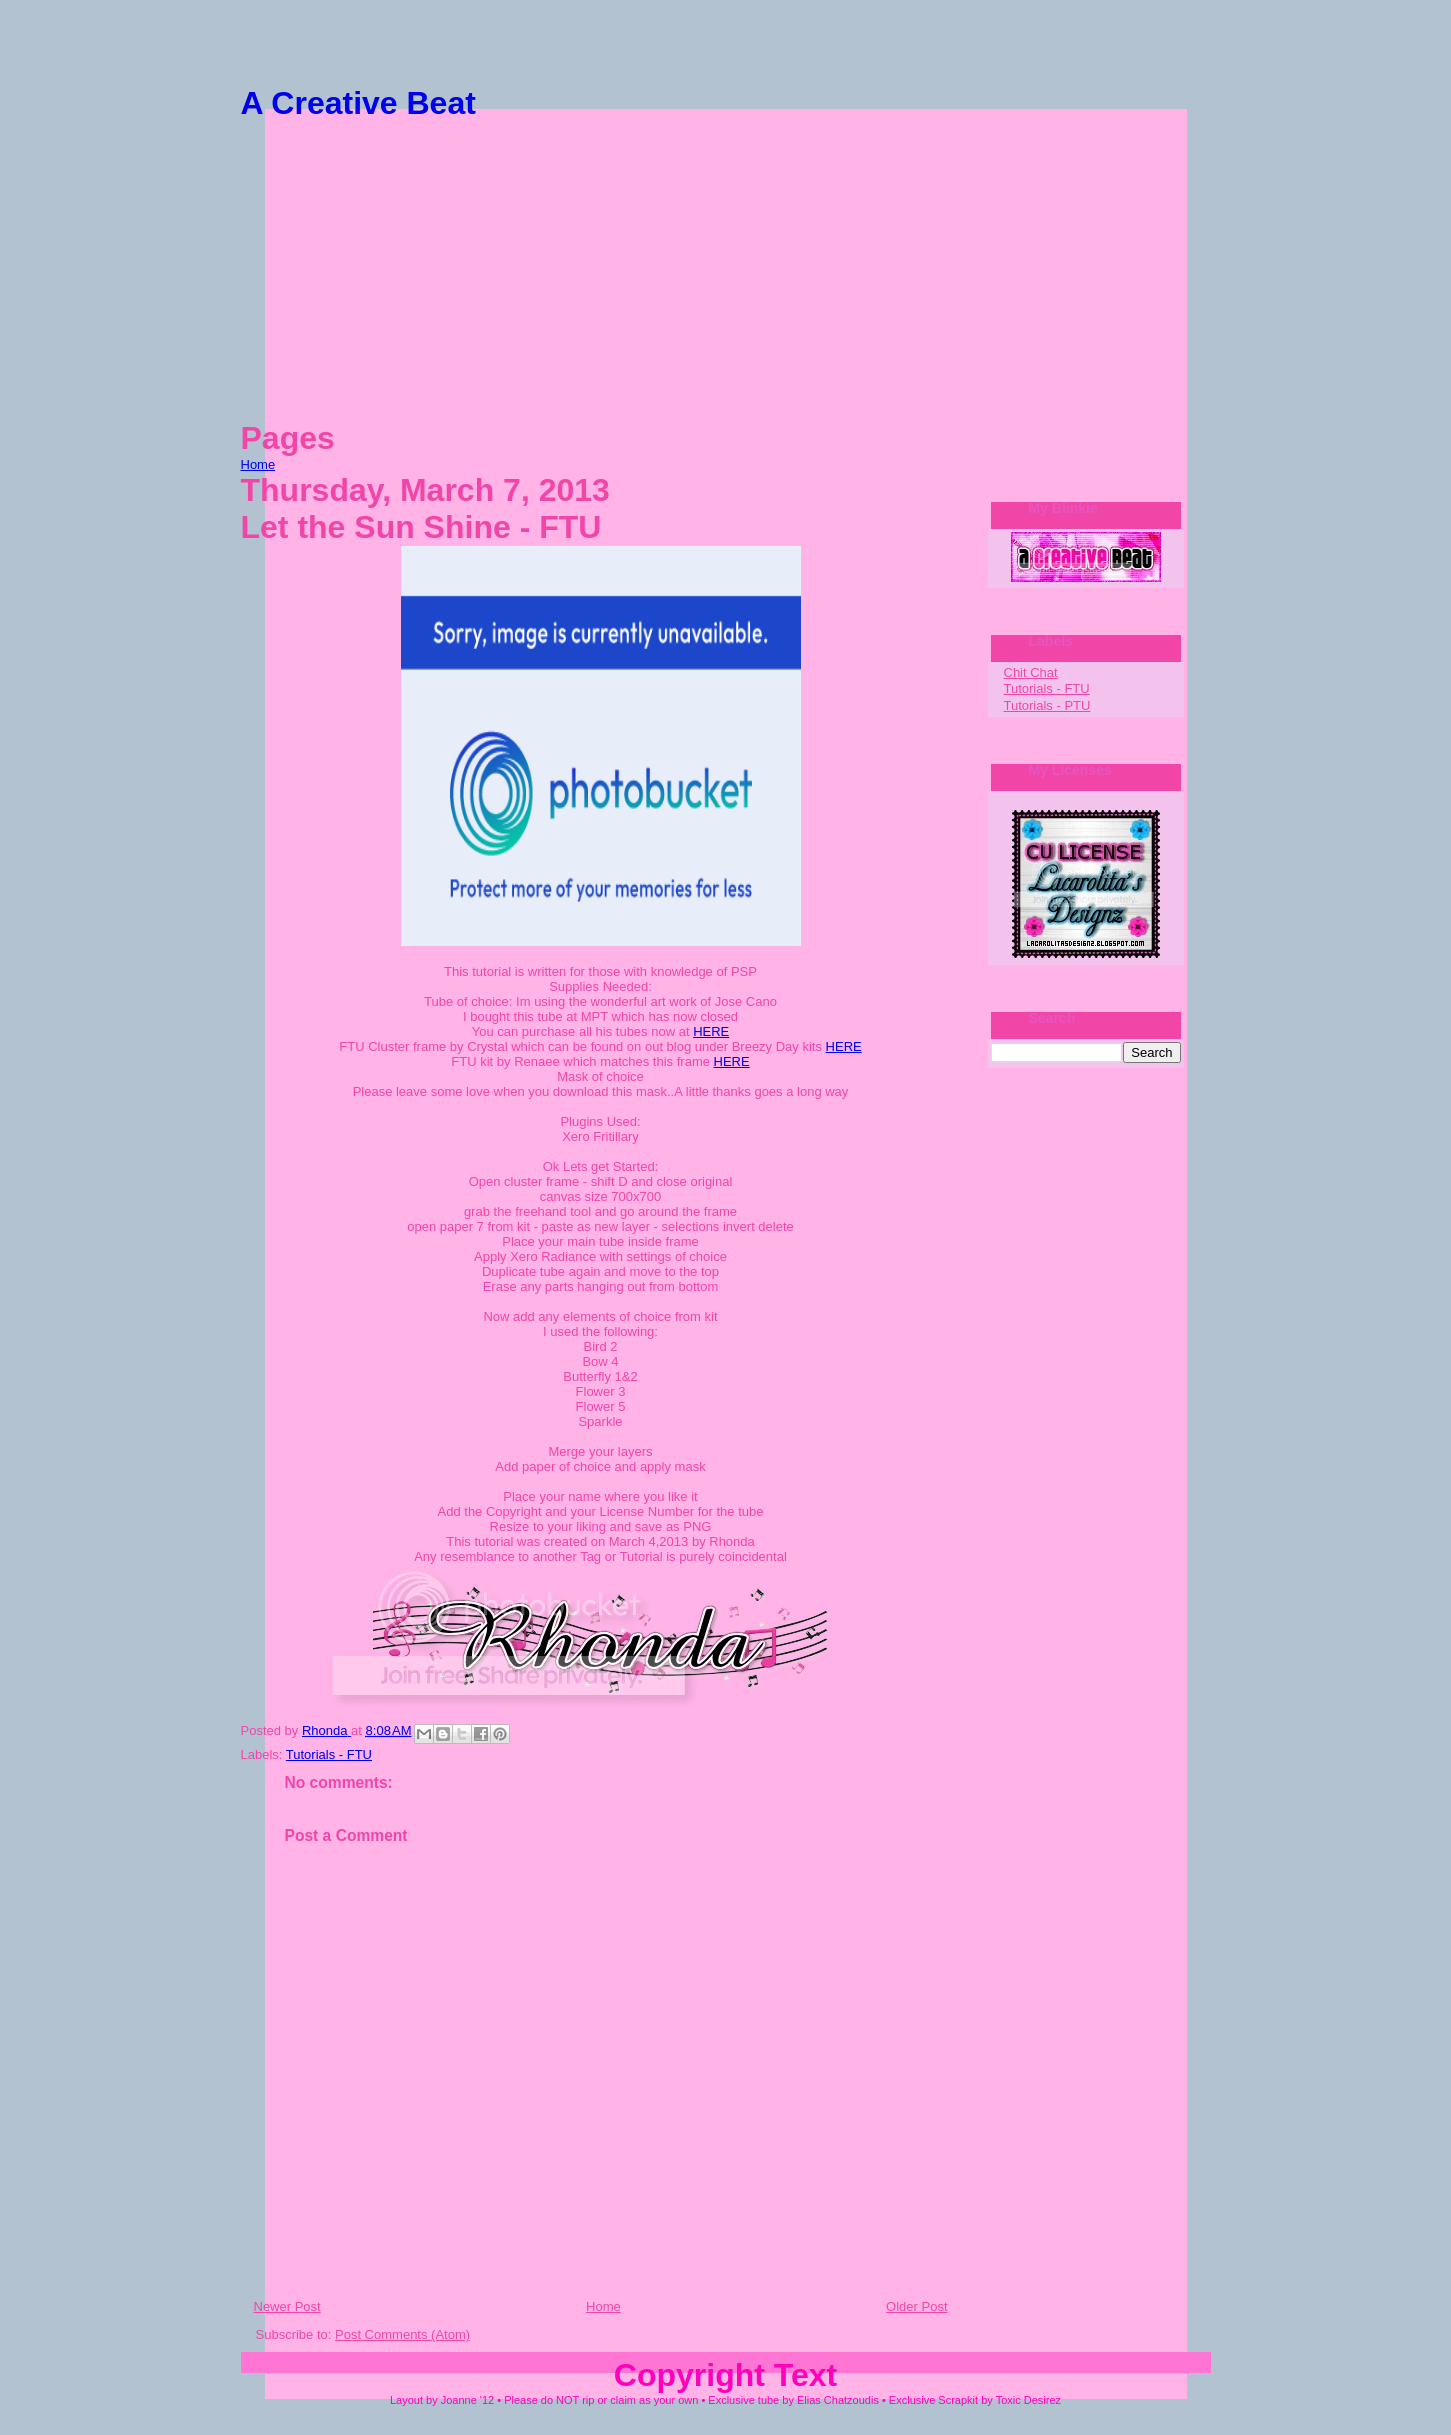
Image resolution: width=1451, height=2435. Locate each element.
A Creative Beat (358, 103)
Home (258, 464)
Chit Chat (1031, 672)
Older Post (916, 2306)
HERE (711, 1031)
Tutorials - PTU (1047, 705)
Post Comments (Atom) (402, 2334)
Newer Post (287, 2306)
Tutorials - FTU (329, 1754)
